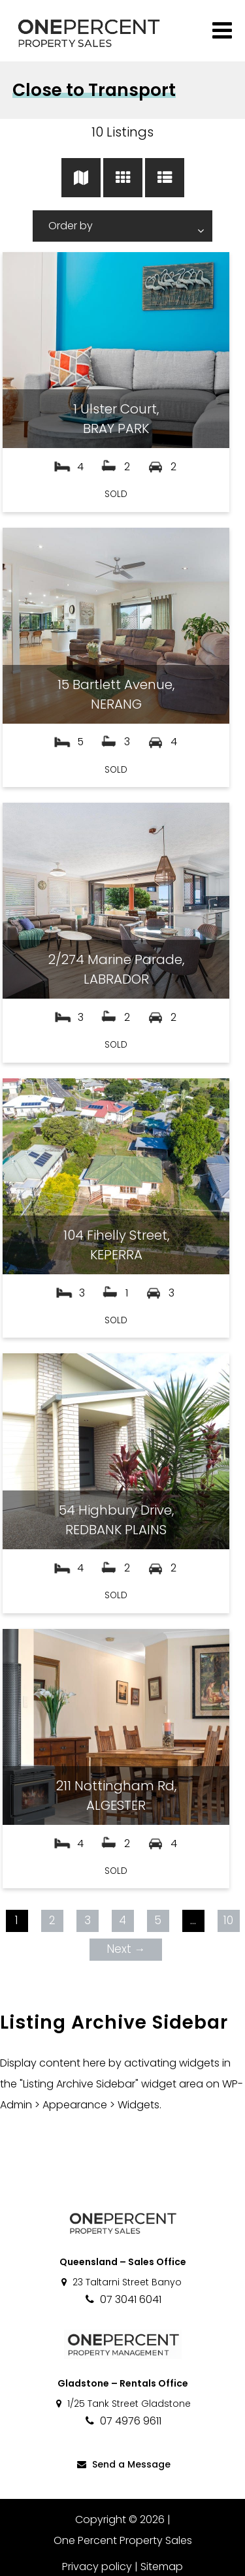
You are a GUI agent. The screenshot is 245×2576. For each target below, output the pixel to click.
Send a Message (123, 2464)
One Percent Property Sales (123, 2540)
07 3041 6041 (122, 2299)
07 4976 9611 (122, 2420)
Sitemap (161, 2566)
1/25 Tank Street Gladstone (122, 2403)
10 (228, 1920)
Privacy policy (97, 2566)
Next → (126, 1949)
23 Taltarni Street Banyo (120, 2282)
